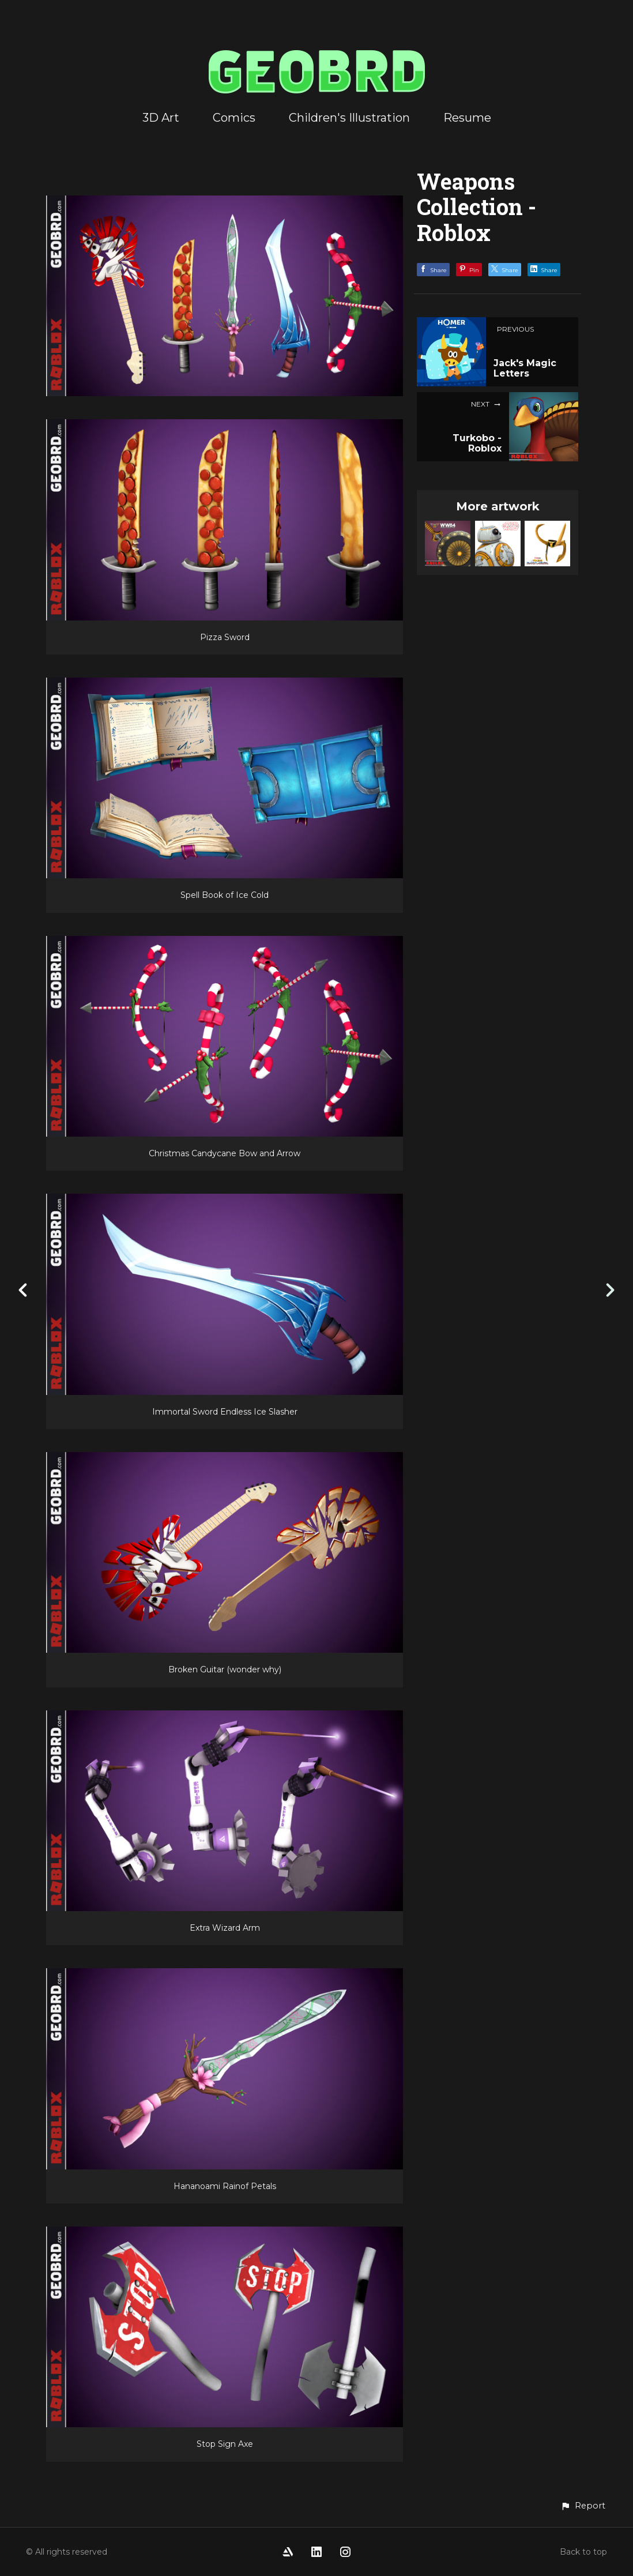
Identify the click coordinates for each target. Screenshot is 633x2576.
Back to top (583, 2552)
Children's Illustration (349, 118)
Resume (467, 118)
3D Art (160, 118)
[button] (583, 2506)
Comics (234, 118)
